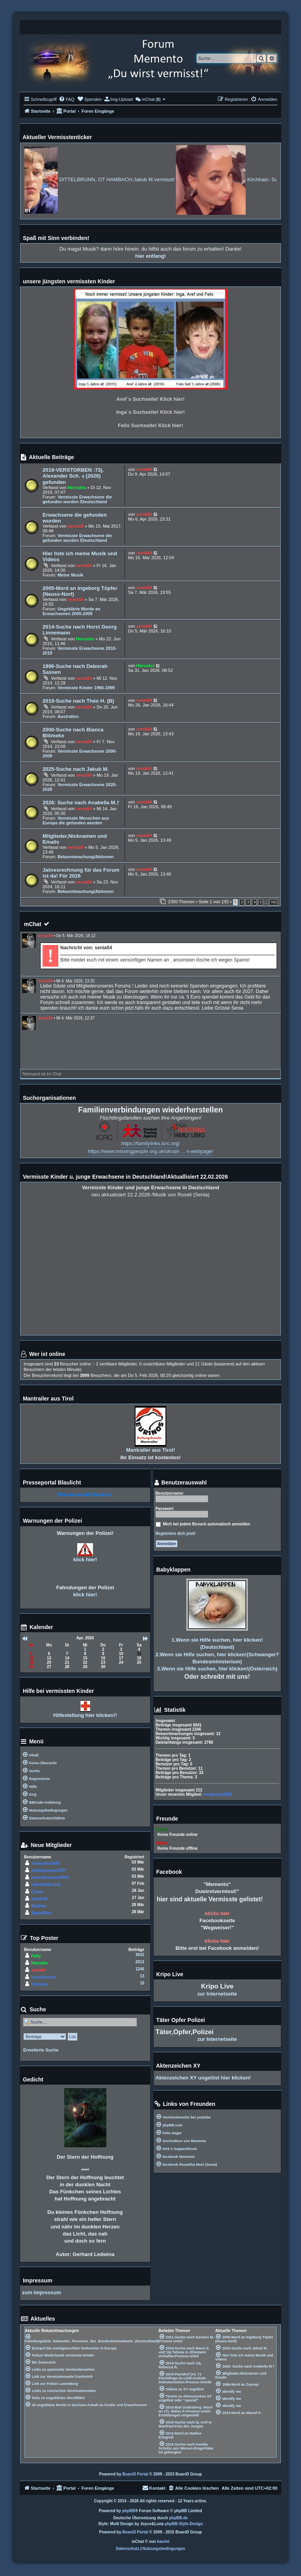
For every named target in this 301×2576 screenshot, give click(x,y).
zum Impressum (41, 2292)
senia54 (144, 469)
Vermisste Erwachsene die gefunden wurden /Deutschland (77, 499)
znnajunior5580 (45, 1863)
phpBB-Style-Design (184, 2524)
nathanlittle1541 (46, 1884)
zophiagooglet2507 (49, 1870)
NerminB (39, 1899)
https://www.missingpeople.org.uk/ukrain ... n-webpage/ (150, 1151)
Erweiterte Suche (40, 2050)
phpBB (128, 2511)
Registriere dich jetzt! (176, 1533)
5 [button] (261, 901)
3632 (140, 1955)
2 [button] (242, 901)
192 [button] (274, 901)
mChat (32, 924)
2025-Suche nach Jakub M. (76, 769)
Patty (36, 1956)
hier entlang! (150, 256)
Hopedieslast (43, 1977)
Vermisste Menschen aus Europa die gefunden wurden (76, 820)
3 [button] (248, 901)
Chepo (37, 1892)
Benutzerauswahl (180, 1483)
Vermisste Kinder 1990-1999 (86, 687)
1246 (140, 1969)
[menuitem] (66, 99)
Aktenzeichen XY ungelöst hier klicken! (203, 2078)
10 (142, 1983)
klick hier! (85, 1559)
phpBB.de (178, 2518)
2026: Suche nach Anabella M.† (81, 802)
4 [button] (254, 901)
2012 (140, 1962)
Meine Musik (70, 575)
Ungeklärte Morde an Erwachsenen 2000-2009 (71, 611)
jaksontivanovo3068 (50, 1877)
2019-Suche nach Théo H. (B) (78, 701)
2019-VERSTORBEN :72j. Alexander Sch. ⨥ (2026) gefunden (73, 476)
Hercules (77, 487)
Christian (39, 1984)
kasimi (163, 2541)
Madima (38, 1906)
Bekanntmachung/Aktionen (85, 856)
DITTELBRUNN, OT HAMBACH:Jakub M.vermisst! (145, 179)
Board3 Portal (136, 2474)
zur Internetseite (217, 1994)
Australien (68, 716)
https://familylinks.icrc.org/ (150, 1143)
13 (142, 1976)
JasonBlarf (41, 1913)
